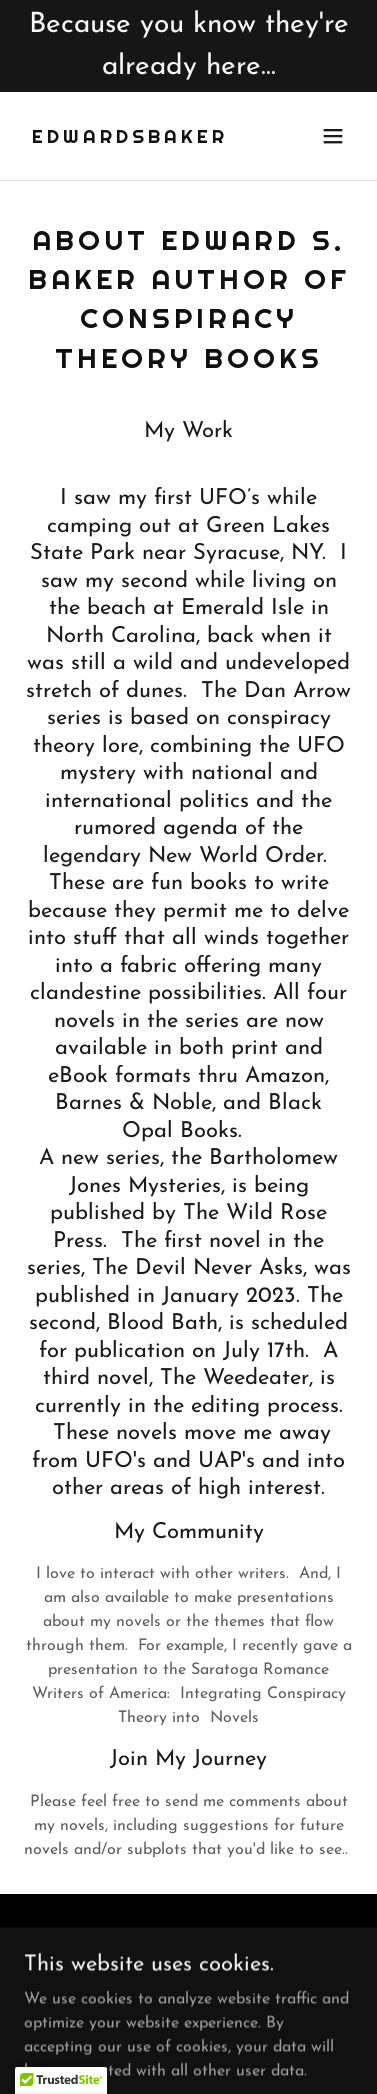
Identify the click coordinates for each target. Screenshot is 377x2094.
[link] (130, 139)
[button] (333, 136)
